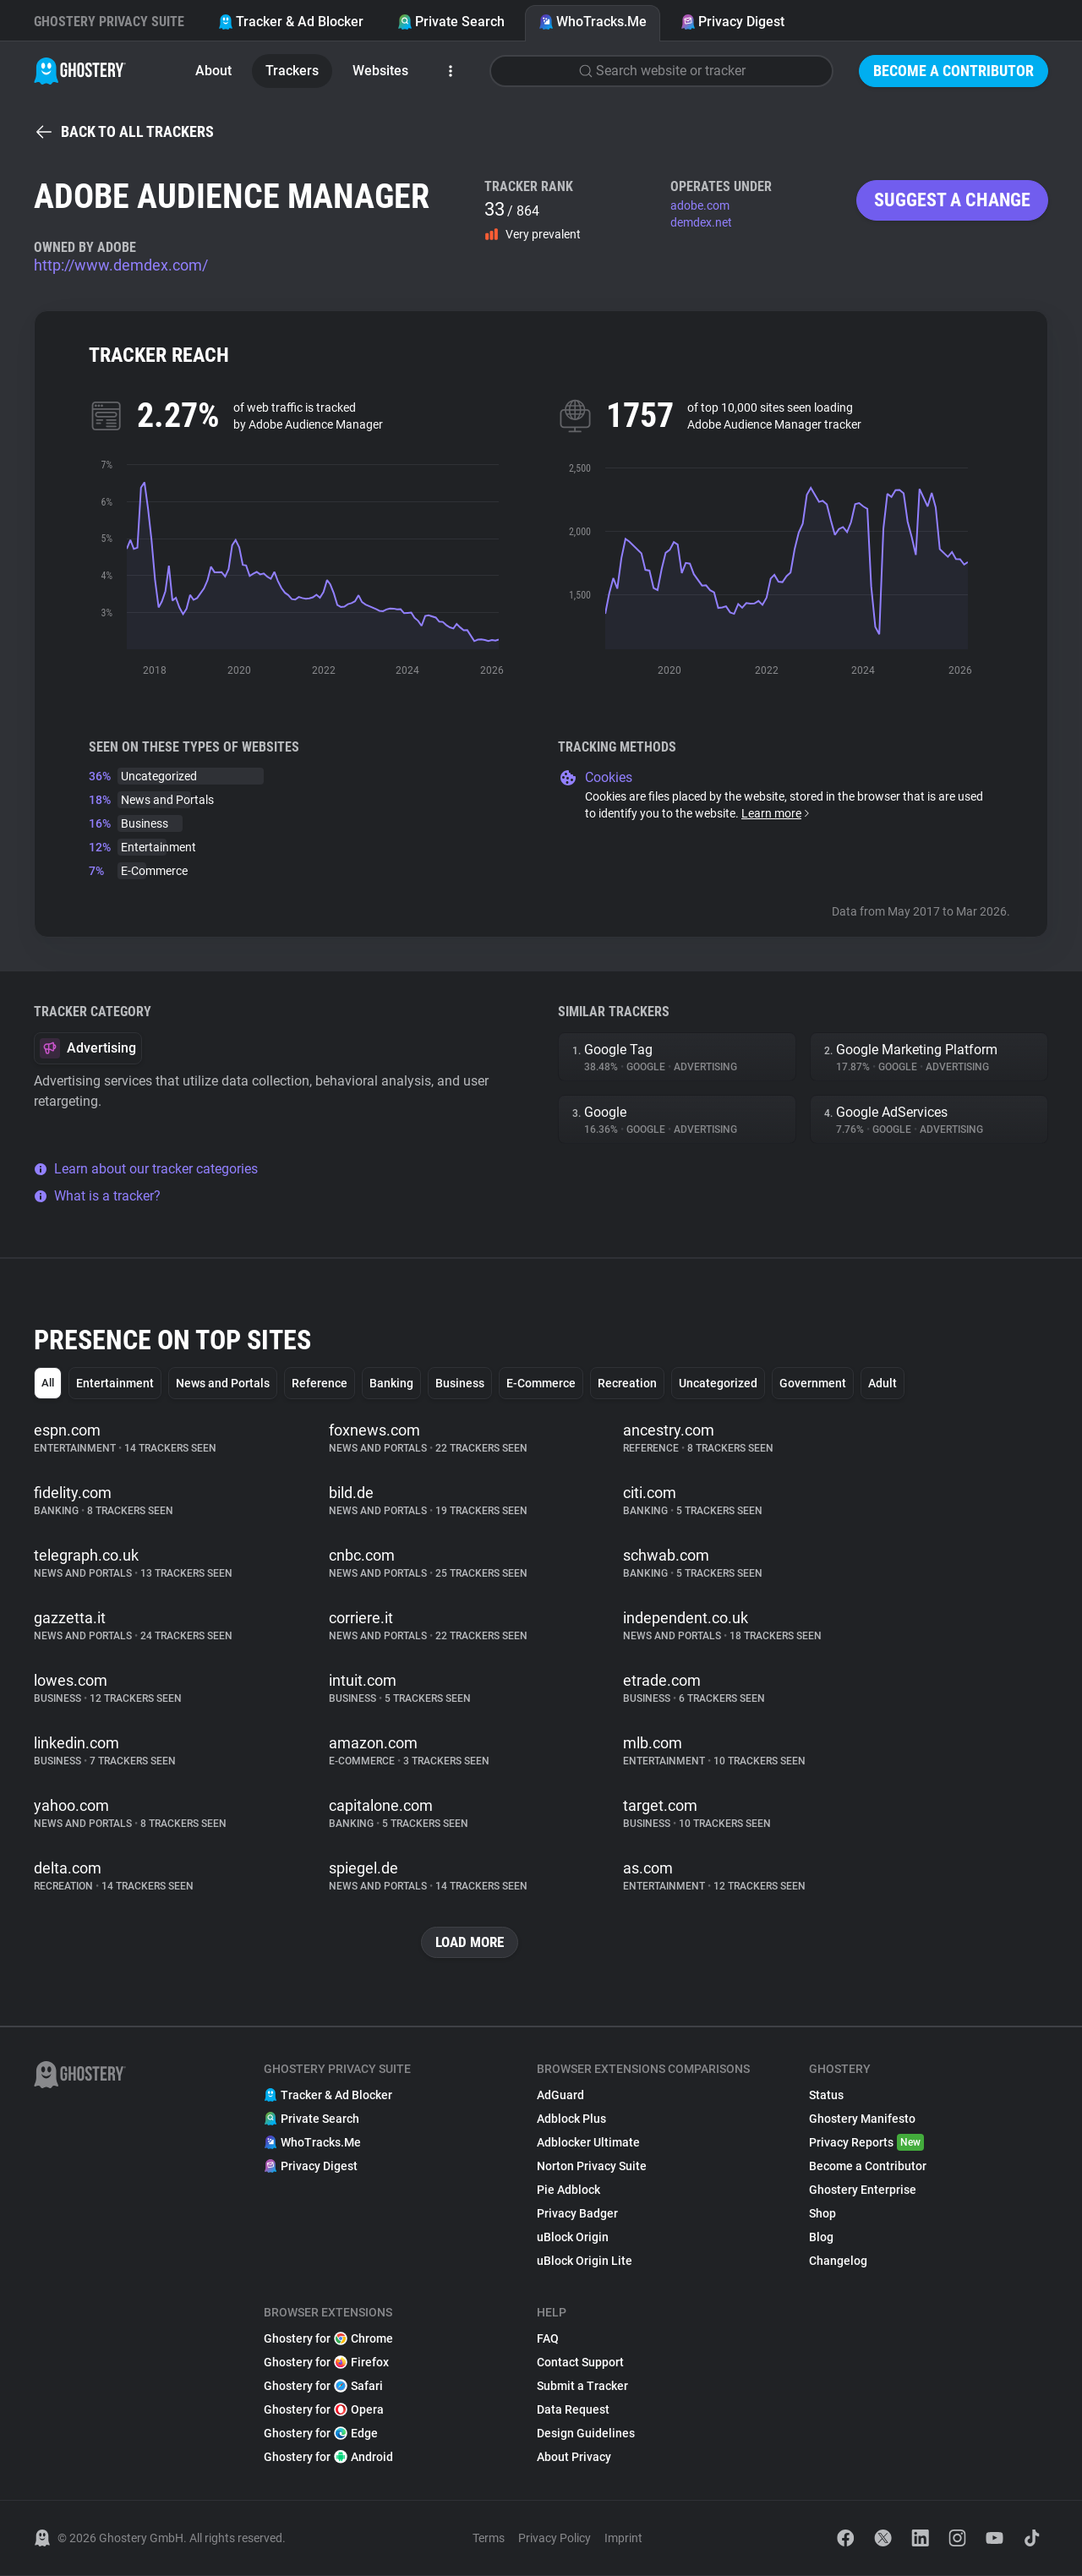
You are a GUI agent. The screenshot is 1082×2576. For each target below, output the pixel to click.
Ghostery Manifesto (862, 2119)
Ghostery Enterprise (862, 2190)
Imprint (623, 2539)
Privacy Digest (732, 22)
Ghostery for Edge (321, 2434)
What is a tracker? (97, 1196)
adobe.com (700, 205)
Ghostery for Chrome (328, 2339)
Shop (822, 2214)
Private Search (451, 22)
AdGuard (560, 2096)
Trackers (292, 71)
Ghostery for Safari (323, 2386)
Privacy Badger (577, 2214)
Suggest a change (952, 200)
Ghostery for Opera (324, 2410)
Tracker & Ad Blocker (290, 22)
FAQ (548, 2339)
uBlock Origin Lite (584, 2261)
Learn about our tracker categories (146, 1169)
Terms (489, 2539)
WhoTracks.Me (592, 22)
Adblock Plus (571, 2119)
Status (826, 2096)
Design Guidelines (586, 2434)
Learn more (776, 813)
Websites (380, 71)
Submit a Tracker (582, 2386)
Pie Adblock (568, 2190)
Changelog (838, 2261)
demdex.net (701, 222)
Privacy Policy (554, 2539)
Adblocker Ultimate (588, 2143)
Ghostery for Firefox (326, 2363)
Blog (821, 2238)
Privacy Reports (866, 2143)
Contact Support (580, 2363)
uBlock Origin (573, 2238)
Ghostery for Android (328, 2457)
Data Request (573, 2410)
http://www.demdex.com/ (121, 265)
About (213, 71)
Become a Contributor (953, 70)
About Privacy (574, 2457)
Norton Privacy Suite (592, 2167)
